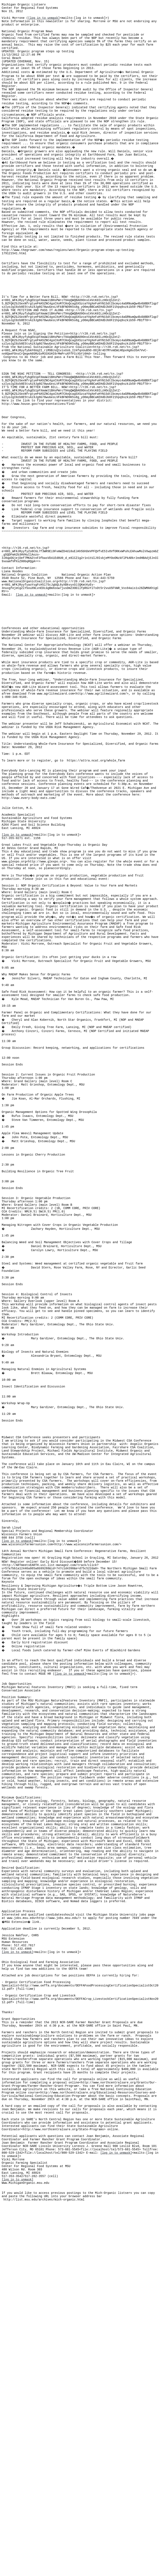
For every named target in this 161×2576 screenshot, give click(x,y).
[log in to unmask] (44, 21)
